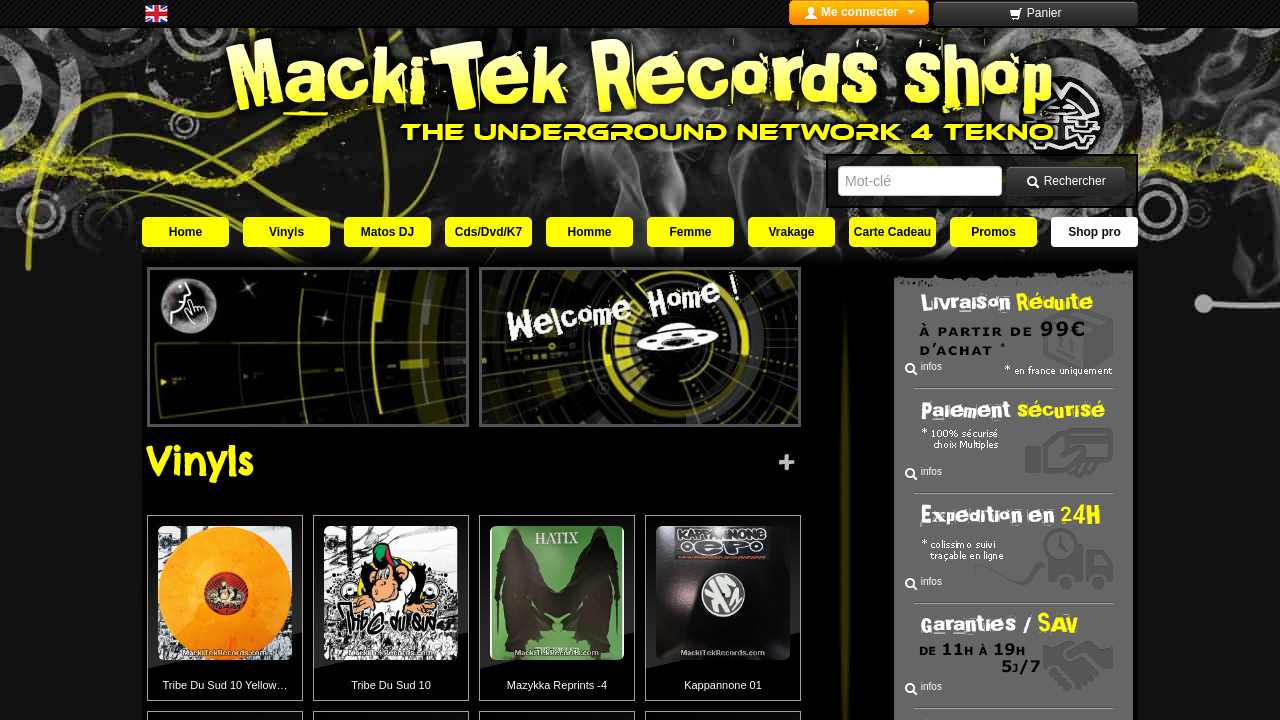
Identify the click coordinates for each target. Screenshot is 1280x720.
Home (185, 232)
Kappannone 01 (723, 685)
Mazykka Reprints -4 (557, 685)
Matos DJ (387, 232)
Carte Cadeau (892, 232)
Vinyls (286, 232)
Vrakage (791, 232)
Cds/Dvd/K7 (488, 232)
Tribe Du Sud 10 (391, 685)
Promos (993, 232)
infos (923, 368)
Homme (589, 232)
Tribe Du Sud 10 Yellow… (225, 685)
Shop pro (1094, 232)
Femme (690, 232)
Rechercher (1065, 181)
